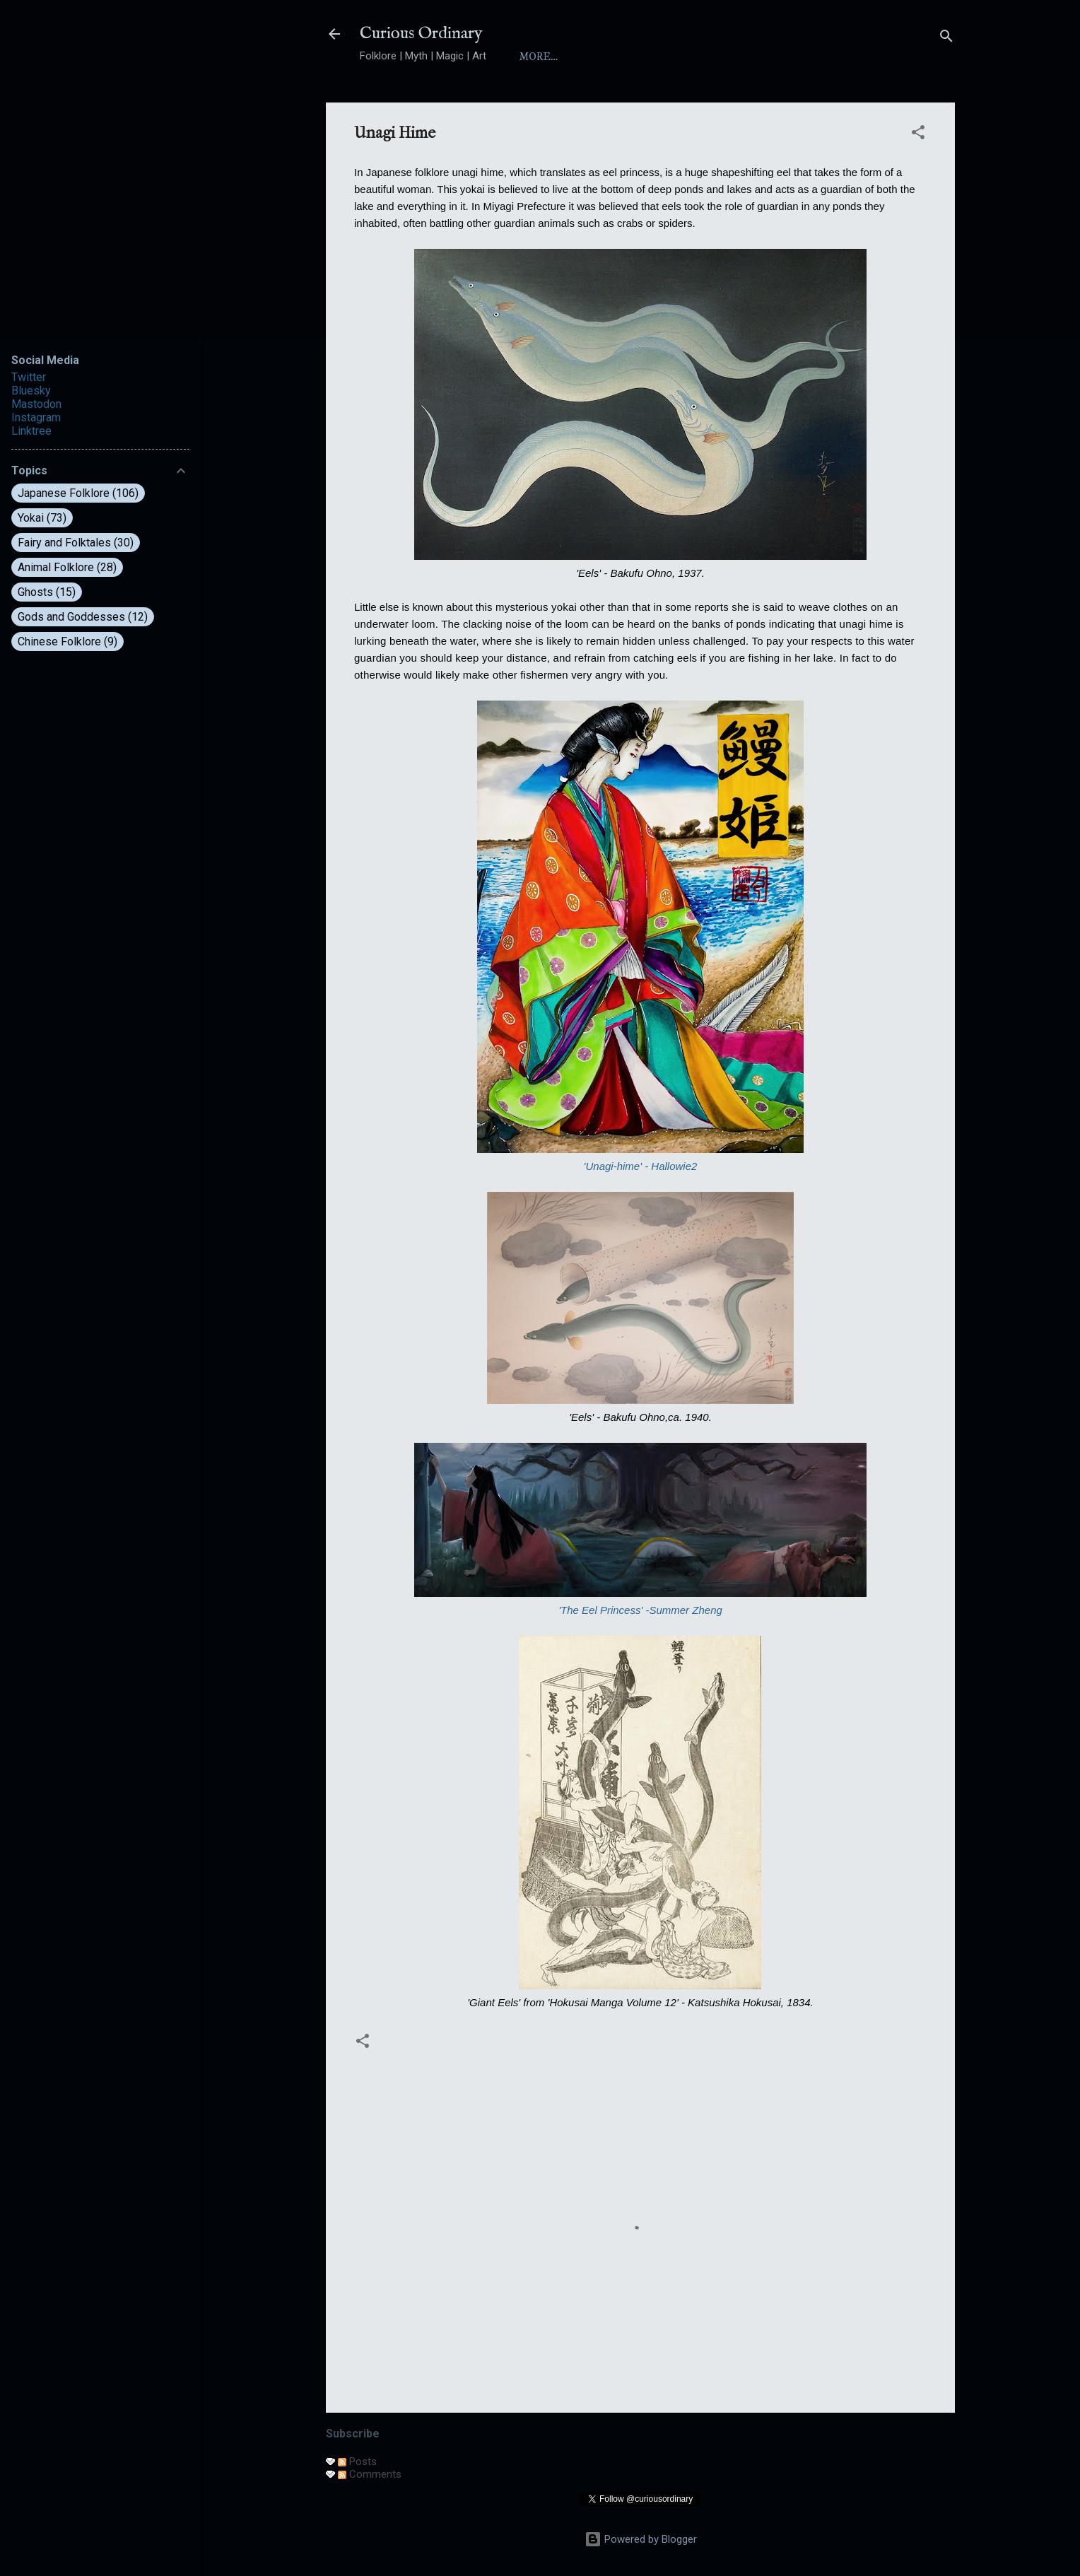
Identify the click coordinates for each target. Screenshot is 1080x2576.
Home (536, 57)
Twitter (28, 377)
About (598, 57)
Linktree (31, 431)
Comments (369, 2474)
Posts (357, 2461)
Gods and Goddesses (83, 616)
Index (661, 57)
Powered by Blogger (641, 2539)
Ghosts (47, 592)
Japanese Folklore (78, 493)
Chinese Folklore (67, 641)
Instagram (36, 417)
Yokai (722, 57)
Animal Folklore (67, 567)
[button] (918, 135)
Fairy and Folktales (76, 542)
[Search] (946, 38)
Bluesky (31, 390)
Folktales (797, 57)
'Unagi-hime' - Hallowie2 (641, 1166)
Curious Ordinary (421, 34)
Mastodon (36, 404)
